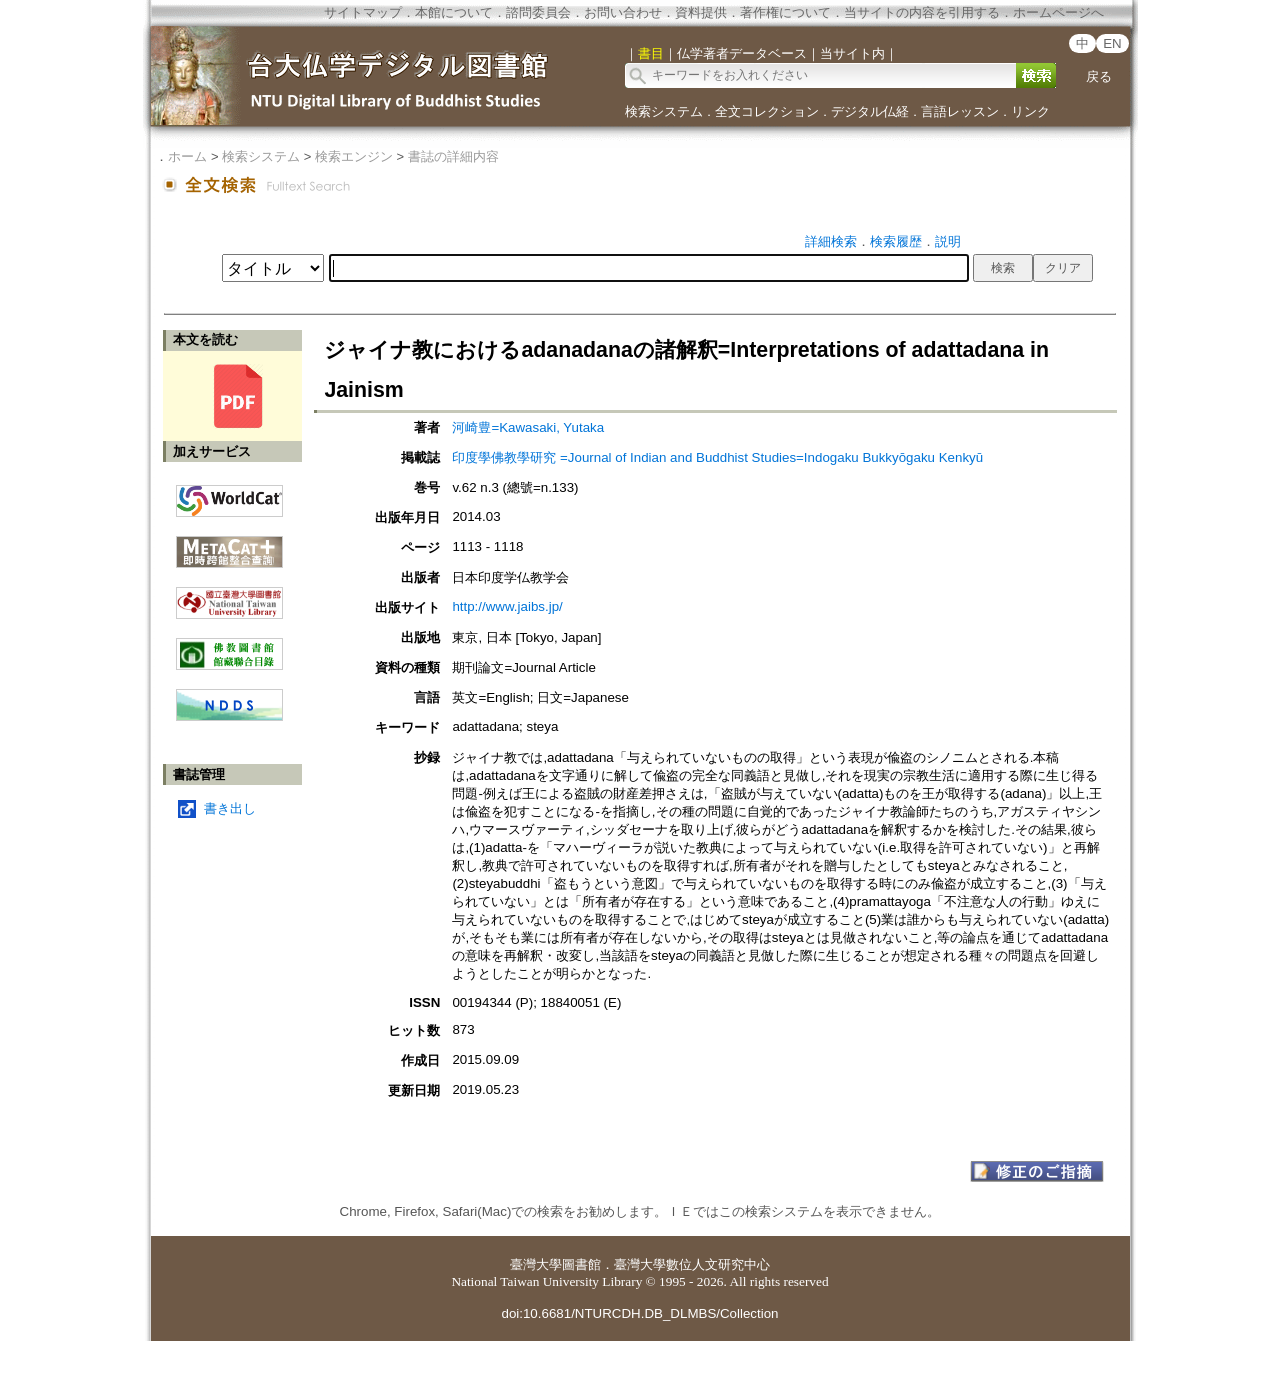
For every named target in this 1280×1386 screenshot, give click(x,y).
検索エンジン (354, 156)
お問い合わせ (623, 12)
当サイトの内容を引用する (922, 12)
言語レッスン (960, 111)
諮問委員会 (538, 12)
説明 (948, 241)
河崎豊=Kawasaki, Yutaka (528, 427)
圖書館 (581, 1264)
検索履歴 (896, 241)
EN (1112, 43)
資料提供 (701, 12)
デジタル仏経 (870, 111)
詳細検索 (831, 241)
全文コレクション (767, 111)
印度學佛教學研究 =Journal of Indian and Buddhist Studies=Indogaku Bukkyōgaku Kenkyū (717, 457)
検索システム (664, 111)
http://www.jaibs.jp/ (507, 606)
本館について (454, 12)
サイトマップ (363, 12)
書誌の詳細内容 (453, 156)
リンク (1030, 111)
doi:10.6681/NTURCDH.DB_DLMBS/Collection (639, 1313)
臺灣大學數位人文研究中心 (692, 1264)
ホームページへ (1058, 12)
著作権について (785, 12)
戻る (1099, 76)
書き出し (230, 808)
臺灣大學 (536, 1264)
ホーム (187, 156)
